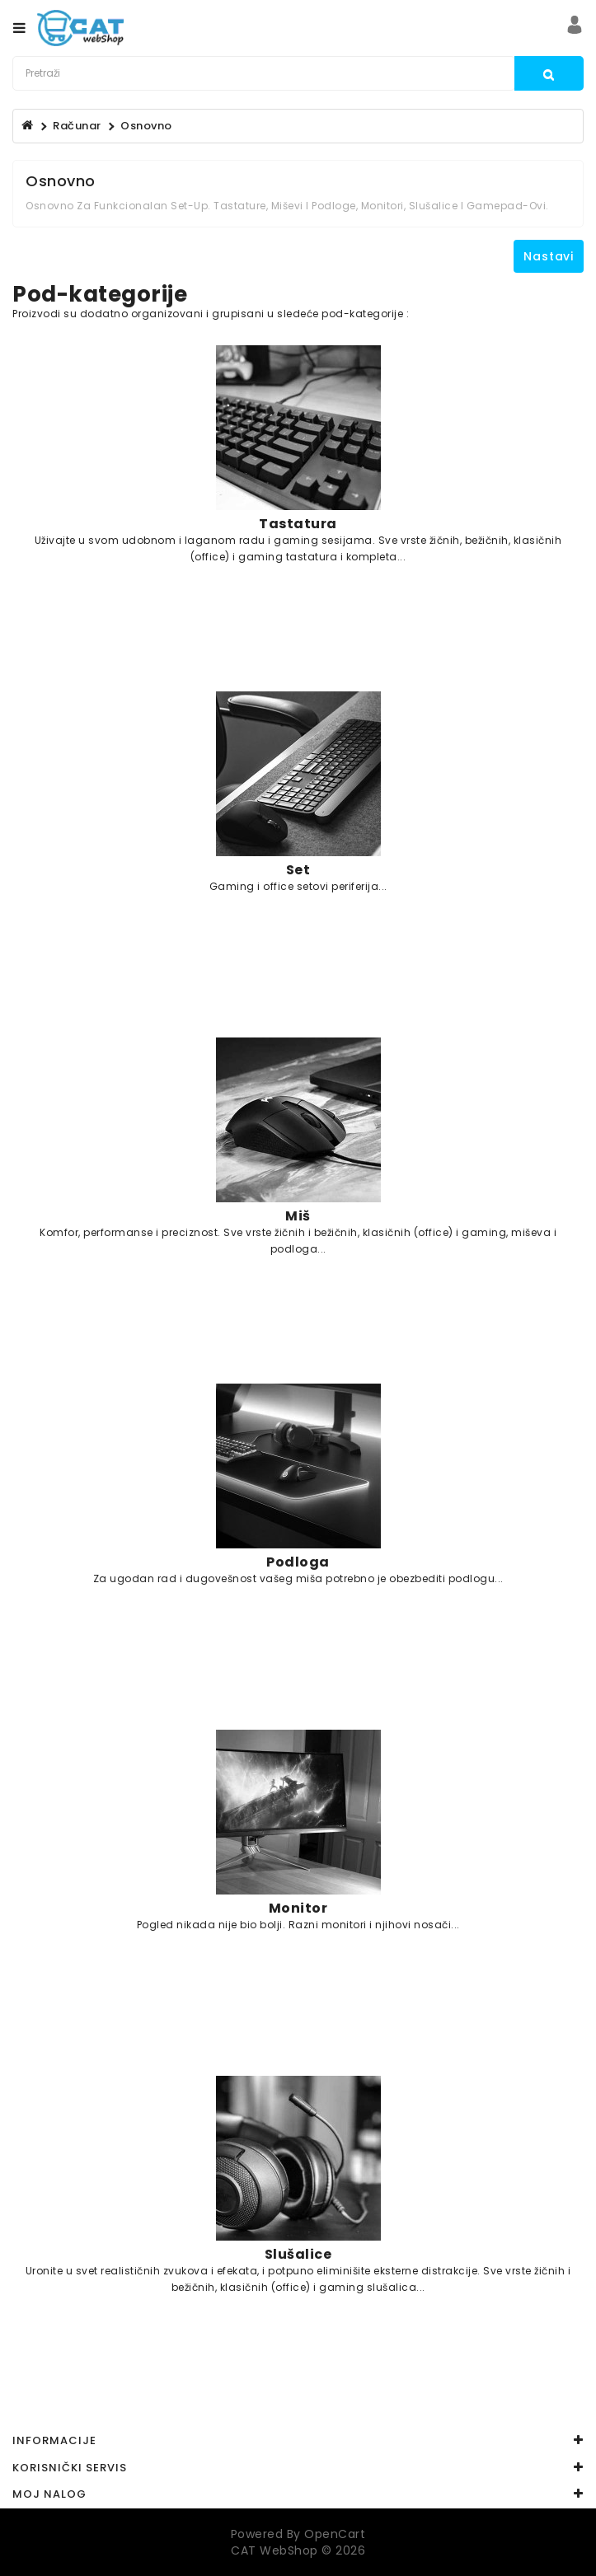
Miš (298, 1215)
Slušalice (298, 2254)
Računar (77, 125)
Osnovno (146, 125)
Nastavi (548, 256)
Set (298, 869)
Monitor (298, 1908)
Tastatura (298, 523)
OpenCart (334, 2534)
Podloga (298, 1562)
